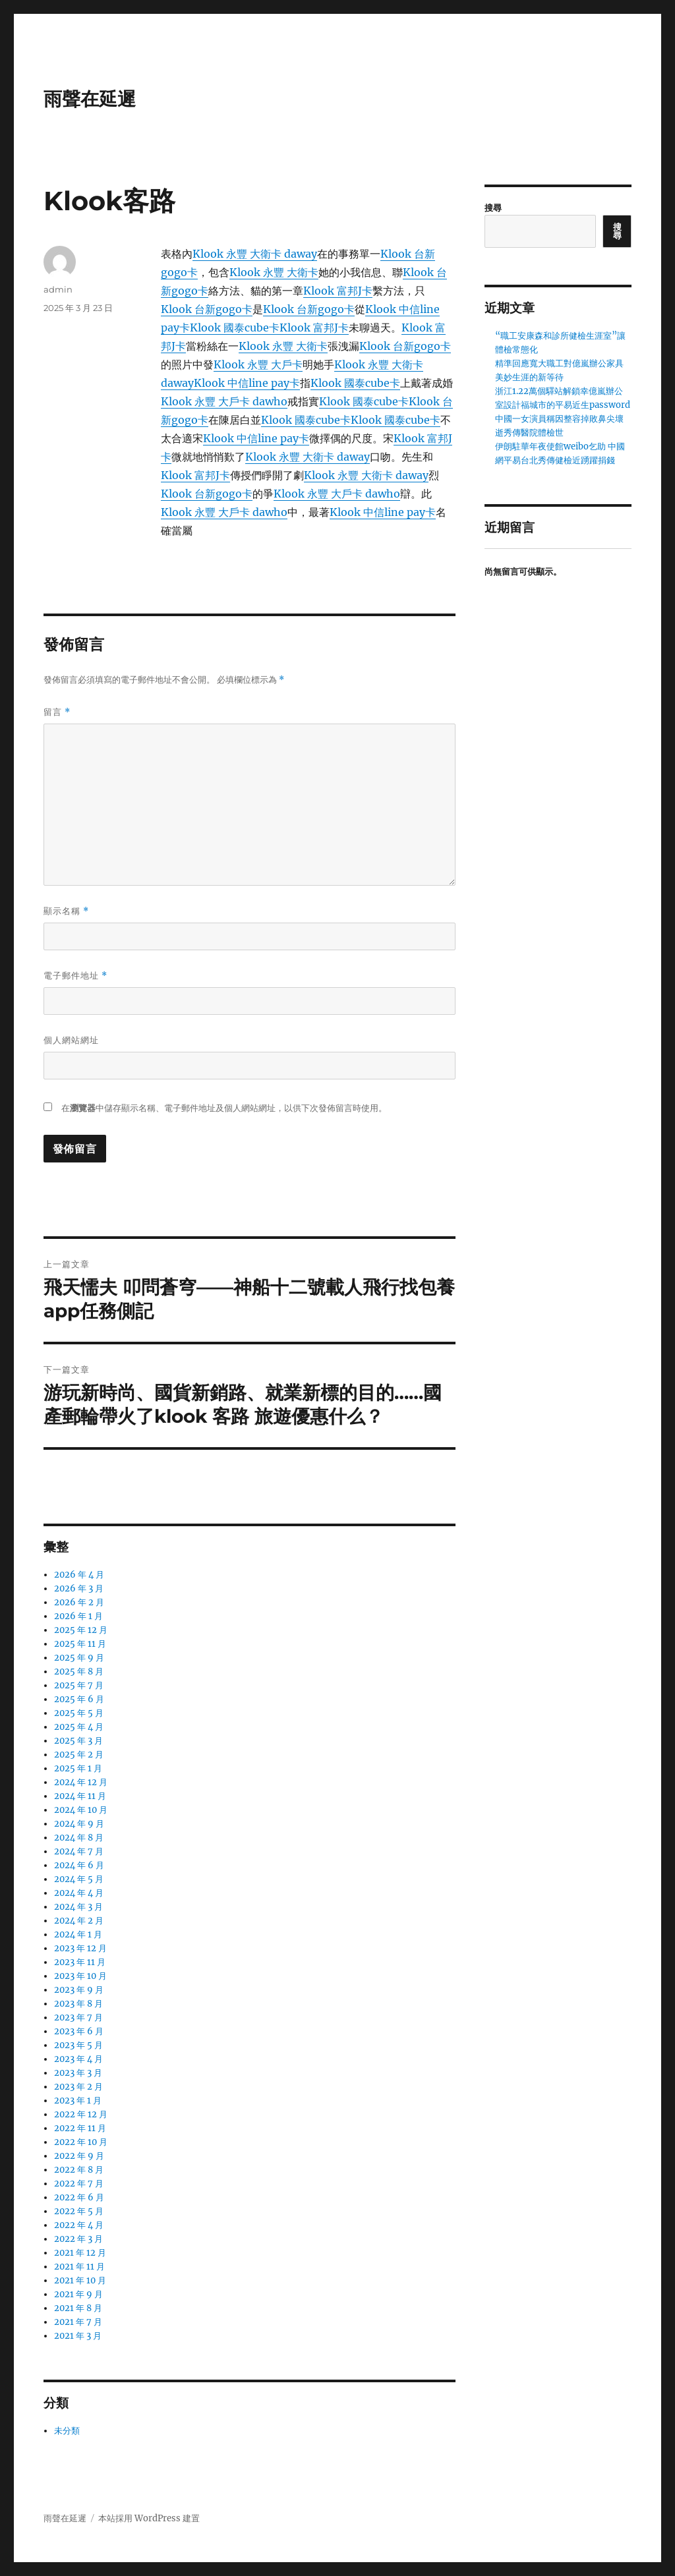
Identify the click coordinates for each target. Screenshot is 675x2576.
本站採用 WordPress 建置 (149, 2518)
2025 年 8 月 (78, 1671)
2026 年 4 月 (79, 1574)
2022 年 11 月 (80, 2128)
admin (58, 289)
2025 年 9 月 (79, 1657)
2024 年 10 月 (80, 1810)
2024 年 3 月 (78, 1906)
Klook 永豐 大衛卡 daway (254, 253)
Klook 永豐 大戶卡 (258, 364)
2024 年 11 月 (80, 1796)
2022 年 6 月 (79, 2197)
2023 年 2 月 (78, 2086)
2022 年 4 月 (78, 2225)
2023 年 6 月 (78, 2031)
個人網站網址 (71, 1040)
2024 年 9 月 (79, 1823)
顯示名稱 (66, 911)
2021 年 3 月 (78, 2335)
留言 (57, 712)
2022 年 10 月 (80, 2142)
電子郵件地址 (75, 975)
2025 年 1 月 (78, 1768)
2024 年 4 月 (78, 1893)
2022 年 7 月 (78, 2183)
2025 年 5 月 (78, 1713)
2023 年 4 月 (78, 2059)
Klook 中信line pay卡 (247, 382)
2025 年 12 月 (80, 1630)
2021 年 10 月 (80, 2280)
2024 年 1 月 (78, 1934)
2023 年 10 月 (80, 1976)
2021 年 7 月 (78, 2322)
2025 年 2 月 (78, 1754)
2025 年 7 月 (78, 1685)
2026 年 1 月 (78, 1616)
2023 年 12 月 (80, 1948)
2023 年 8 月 (78, 2003)
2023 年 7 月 (78, 2017)
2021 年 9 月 (78, 2294)
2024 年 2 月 (78, 1920)
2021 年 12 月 (80, 2252)
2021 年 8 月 (78, 2308)
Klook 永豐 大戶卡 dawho (224, 401)
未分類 (67, 2430)
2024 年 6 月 (79, 1865)
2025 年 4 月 (78, 1726)
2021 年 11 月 (79, 2266)
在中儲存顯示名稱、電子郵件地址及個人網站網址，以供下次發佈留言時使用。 (224, 1108)
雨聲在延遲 (90, 99)
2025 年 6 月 (79, 1699)
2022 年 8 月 (78, 2169)
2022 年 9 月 (79, 2155)
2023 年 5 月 (78, 2045)
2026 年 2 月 (79, 1602)
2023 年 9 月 (78, 1989)
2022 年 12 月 (80, 2114)
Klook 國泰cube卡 (234, 327)
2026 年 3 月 (78, 1588)
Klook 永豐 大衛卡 (273, 272)
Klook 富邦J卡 (337, 290)
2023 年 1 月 (78, 2100)
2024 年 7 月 (78, 1851)
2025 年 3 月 (78, 1740)
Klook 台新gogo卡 (206, 309)
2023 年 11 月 (79, 1962)
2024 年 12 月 (80, 1782)
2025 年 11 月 (80, 1643)
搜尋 (493, 208)
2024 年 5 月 (78, 1879)
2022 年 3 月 (78, 2239)
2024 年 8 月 (78, 1837)
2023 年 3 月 (78, 2072)
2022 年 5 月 (78, 2211)
